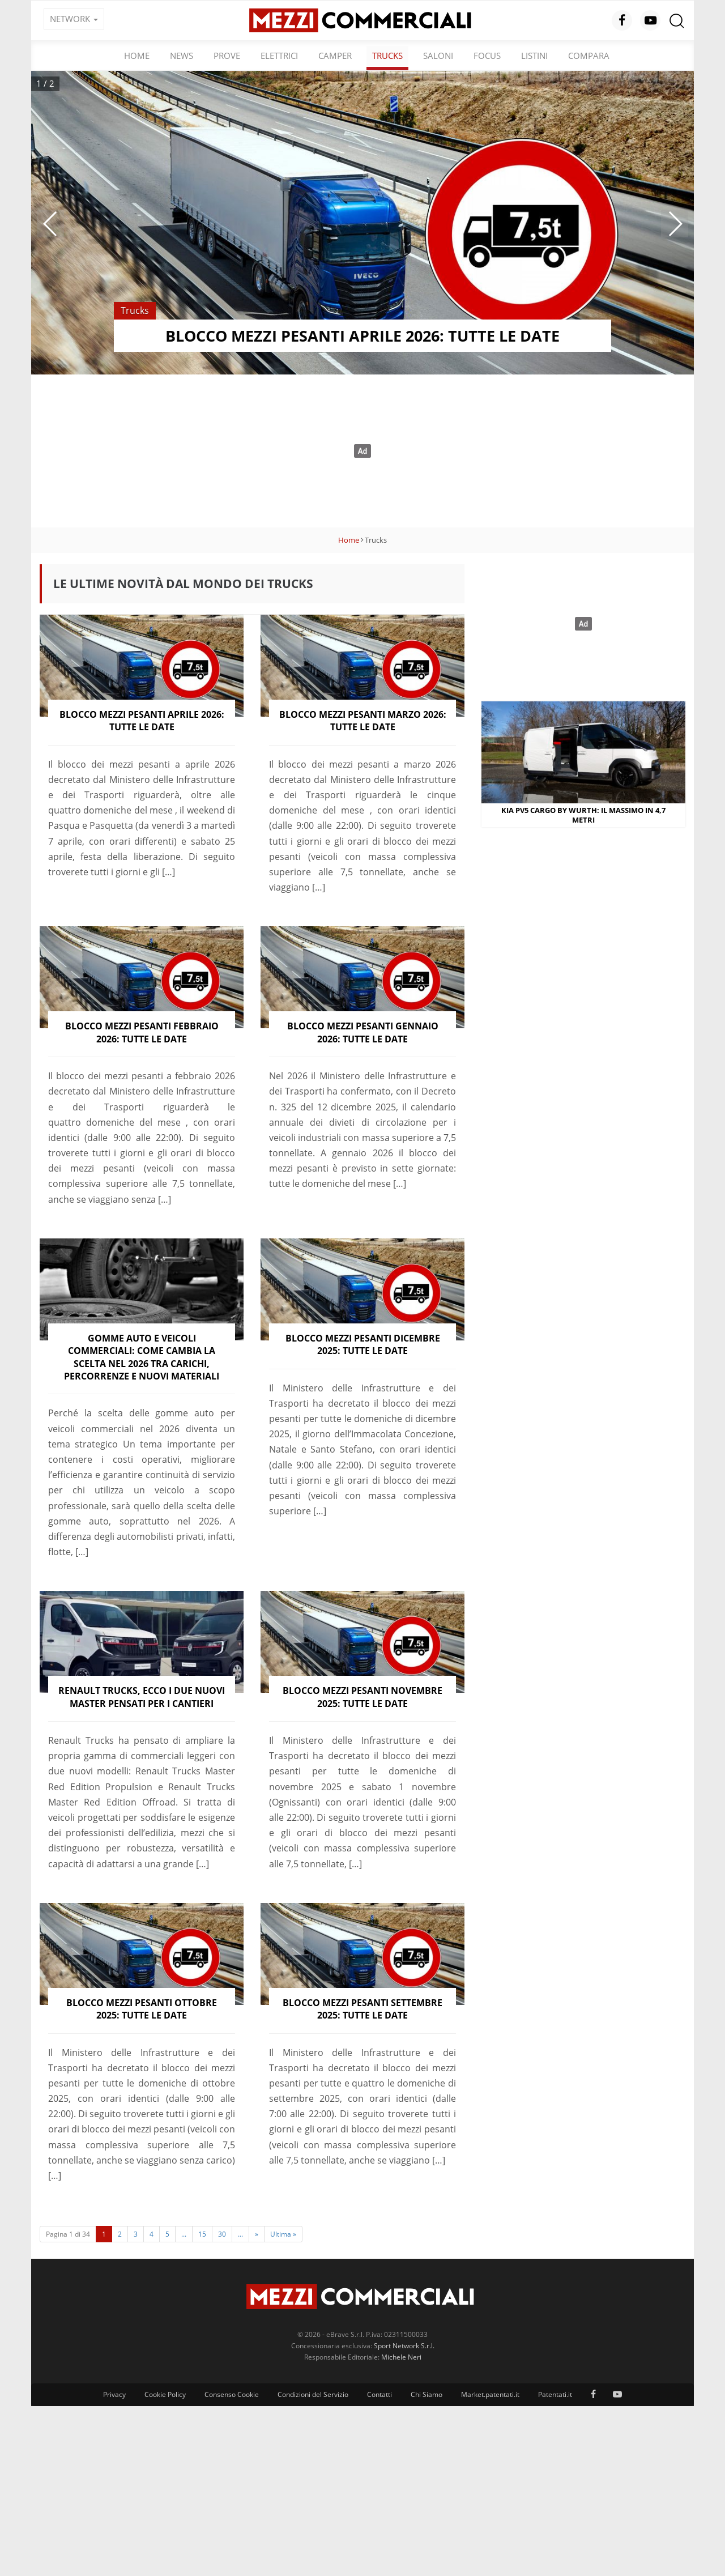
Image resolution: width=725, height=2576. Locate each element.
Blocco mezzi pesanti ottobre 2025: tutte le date (141, 2008)
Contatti (379, 2394)
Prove (227, 55)
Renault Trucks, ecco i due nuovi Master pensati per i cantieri (141, 1696)
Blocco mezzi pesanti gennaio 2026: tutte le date (362, 1032)
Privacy (114, 2394)
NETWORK (74, 18)
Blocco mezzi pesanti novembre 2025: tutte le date (362, 1696)
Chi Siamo (426, 2394)
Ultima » (283, 2234)
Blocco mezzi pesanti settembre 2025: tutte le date (362, 2008)
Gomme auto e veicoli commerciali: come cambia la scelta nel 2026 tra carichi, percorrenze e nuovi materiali (141, 1357)
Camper (335, 55)
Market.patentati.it (490, 2394)
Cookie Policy (165, 2394)
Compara (588, 55)
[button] (50, 223)
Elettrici (279, 55)
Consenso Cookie (231, 2394)
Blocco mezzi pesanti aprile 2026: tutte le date (141, 720)
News (181, 55)
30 (222, 2234)
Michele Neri (401, 2357)
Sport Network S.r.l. (404, 2346)
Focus (487, 55)
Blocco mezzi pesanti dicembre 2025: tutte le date (362, 1344)
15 (202, 2234)
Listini (534, 55)
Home (137, 55)
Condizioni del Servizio (313, 2394)
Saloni (438, 55)
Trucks (387, 55)
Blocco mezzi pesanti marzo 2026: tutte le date (362, 720)
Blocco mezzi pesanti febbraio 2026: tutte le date (142, 1032)
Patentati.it (555, 2394)
